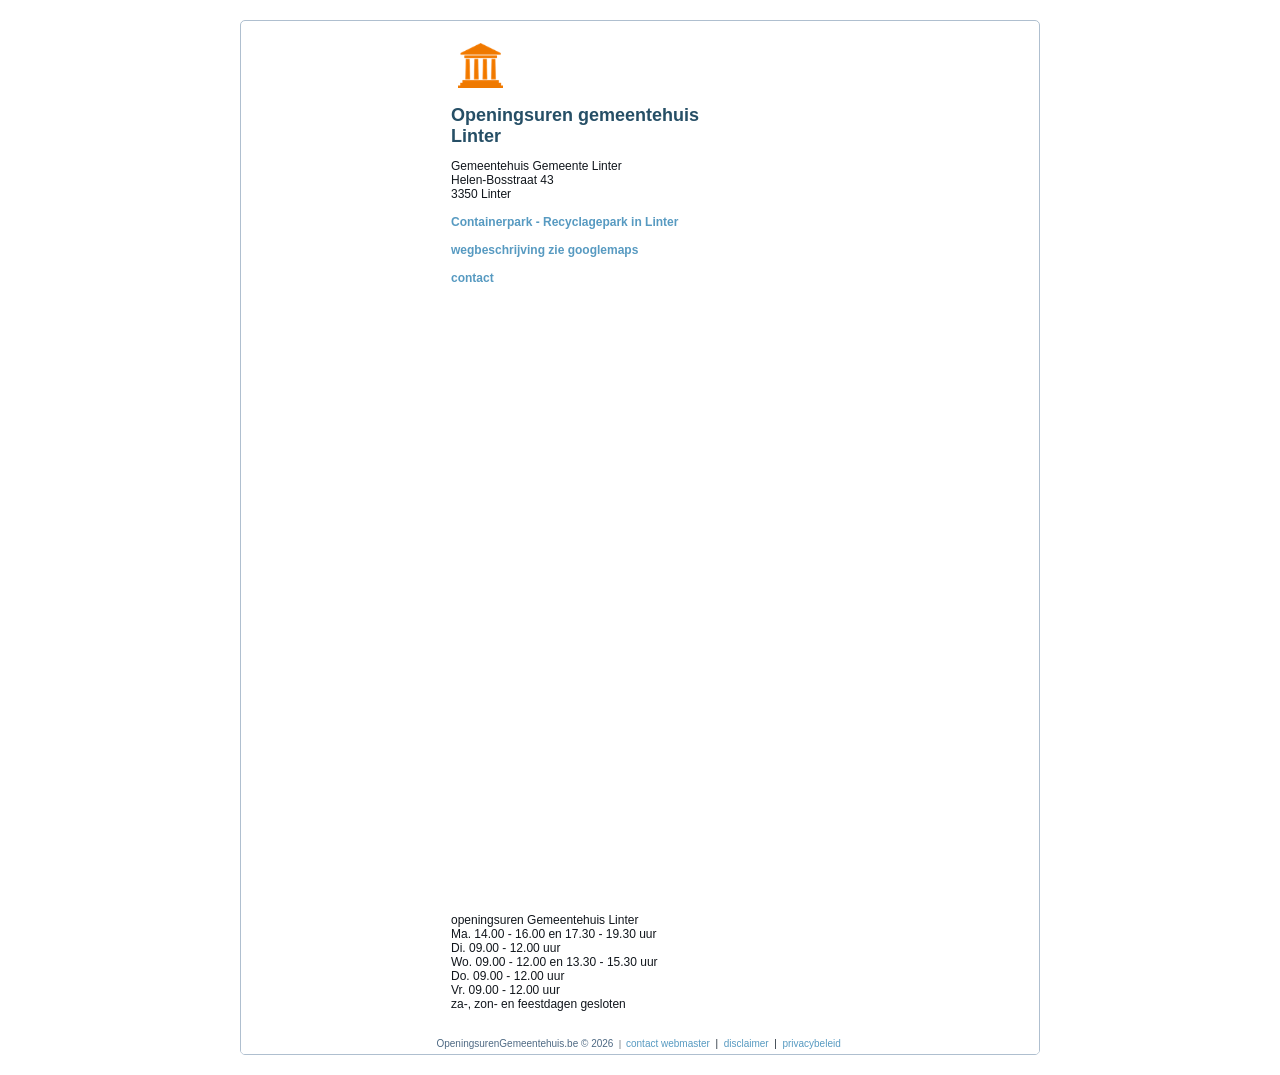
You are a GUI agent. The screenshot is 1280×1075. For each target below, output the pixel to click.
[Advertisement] (341, 329)
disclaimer (746, 1043)
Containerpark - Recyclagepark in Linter (564, 222)
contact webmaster (668, 1043)
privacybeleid (811, 1043)
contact (472, 278)
